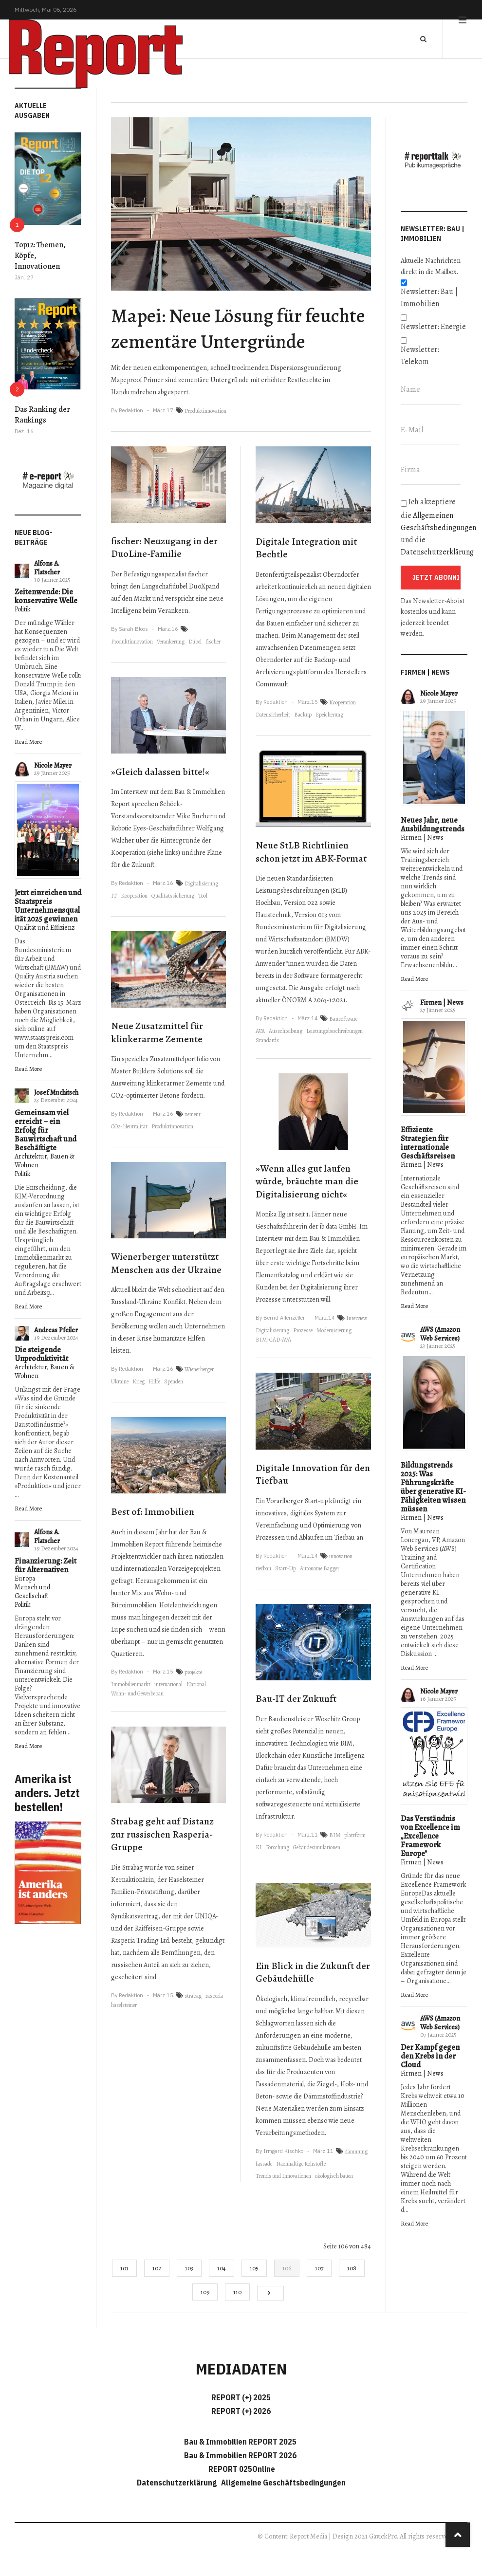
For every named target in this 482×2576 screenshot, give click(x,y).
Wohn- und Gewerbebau (137, 1693)
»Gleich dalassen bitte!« (160, 771)
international (168, 1684)
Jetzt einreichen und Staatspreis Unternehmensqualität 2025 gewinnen (48, 905)
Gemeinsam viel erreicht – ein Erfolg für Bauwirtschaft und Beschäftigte (45, 1130)
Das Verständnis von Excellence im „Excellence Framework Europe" (430, 1836)
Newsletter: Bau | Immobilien (429, 297)
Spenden (173, 1381)
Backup (303, 714)
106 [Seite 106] (286, 2268)
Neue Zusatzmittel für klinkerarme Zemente (157, 1032)
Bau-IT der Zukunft (296, 1698)
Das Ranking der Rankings (42, 414)
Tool (202, 895)
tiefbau (263, 1568)
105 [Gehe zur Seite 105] (254, 2268)
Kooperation (134, 895)
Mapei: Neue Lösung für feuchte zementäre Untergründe (238, 328)
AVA (260, 1031)
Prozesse (303, 1330)
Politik (23, 609)
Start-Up (285, 1568)
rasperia (214, 1995)
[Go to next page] (270, 2293)
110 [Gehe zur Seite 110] (237, 2292)
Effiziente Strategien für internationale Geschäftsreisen (428, 1142)
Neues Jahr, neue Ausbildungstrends (432, 824)
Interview (356, 1318)
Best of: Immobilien (152, 1511)
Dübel (195, 641)
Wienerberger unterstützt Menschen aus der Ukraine (166, 1263)
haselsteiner (124, 2005)
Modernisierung (334, 1330)
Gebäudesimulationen (316, 1847)
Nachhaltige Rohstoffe (301, 2163)
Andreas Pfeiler (56, 1330)
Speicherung (329, 714)
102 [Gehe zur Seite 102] (156, 2268)
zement (193, 1114)
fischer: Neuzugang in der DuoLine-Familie (164, 547)
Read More (28, 741)
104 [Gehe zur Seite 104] (221, 2268)
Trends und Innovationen (283, 2175)
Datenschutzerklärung (437, 552)
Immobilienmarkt (130, 1684)
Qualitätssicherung (172, 895)
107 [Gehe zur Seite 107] (319, 2268)
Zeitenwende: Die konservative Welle (46, 596)
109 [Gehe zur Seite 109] (205, 2292)
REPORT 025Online (241, 2469)
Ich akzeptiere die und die (434, 527)
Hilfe (154, 1381)
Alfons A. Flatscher (47, 568)
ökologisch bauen (334, 2175)
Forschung (277, 1847)
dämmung (356, 2151)
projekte (193, 1672)
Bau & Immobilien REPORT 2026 (240, 2455)
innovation (340, 1556)
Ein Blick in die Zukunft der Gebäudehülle (313, 1972)
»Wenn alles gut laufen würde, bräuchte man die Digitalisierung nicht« (307, 1181)
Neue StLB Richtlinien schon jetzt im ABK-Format (311, 852)
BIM (334, 1835)
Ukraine (120, 1381)
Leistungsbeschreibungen (334, 1031)
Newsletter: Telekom (420, 355)
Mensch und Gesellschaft (32, 1591)
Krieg (138, 1381)
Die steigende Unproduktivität (41, 1354)
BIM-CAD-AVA (273, 1339)
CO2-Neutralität (129, 1126)
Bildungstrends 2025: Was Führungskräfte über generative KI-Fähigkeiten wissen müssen (433, 1487)
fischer (213, 641)
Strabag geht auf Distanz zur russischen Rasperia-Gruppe (162, 1834)
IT (114, 895)
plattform (355, 1835)
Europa (25, 1578)
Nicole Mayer (53, 765)
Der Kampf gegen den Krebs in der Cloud (430, 2056)
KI (259, 1847)
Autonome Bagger (319, 1568)
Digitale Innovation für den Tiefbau (313, 1474)
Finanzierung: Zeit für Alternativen (45, 1565)
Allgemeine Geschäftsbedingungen (283, 2482)
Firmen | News (422, 837)
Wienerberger (199, 1369)
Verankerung (171, 641)
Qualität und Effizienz (44, 927)
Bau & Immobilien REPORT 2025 (240, 2442)
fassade (264, 2163)
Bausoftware (343, 1018)
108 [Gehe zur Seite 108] (351, 2268)
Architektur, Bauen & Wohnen (44, 1161)
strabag (193, 1995)
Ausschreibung (285, 1031)
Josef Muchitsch (56, 1092)
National (196, 1684)
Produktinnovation (205, 410)
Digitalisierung (201, 883)
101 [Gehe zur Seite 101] (124, 2268)
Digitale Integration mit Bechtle (306, 548)
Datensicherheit (273, 714)
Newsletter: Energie (433, 326)
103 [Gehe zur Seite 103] (189, 2268)
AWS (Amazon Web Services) (440, 1334)
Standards (267, 1040)
